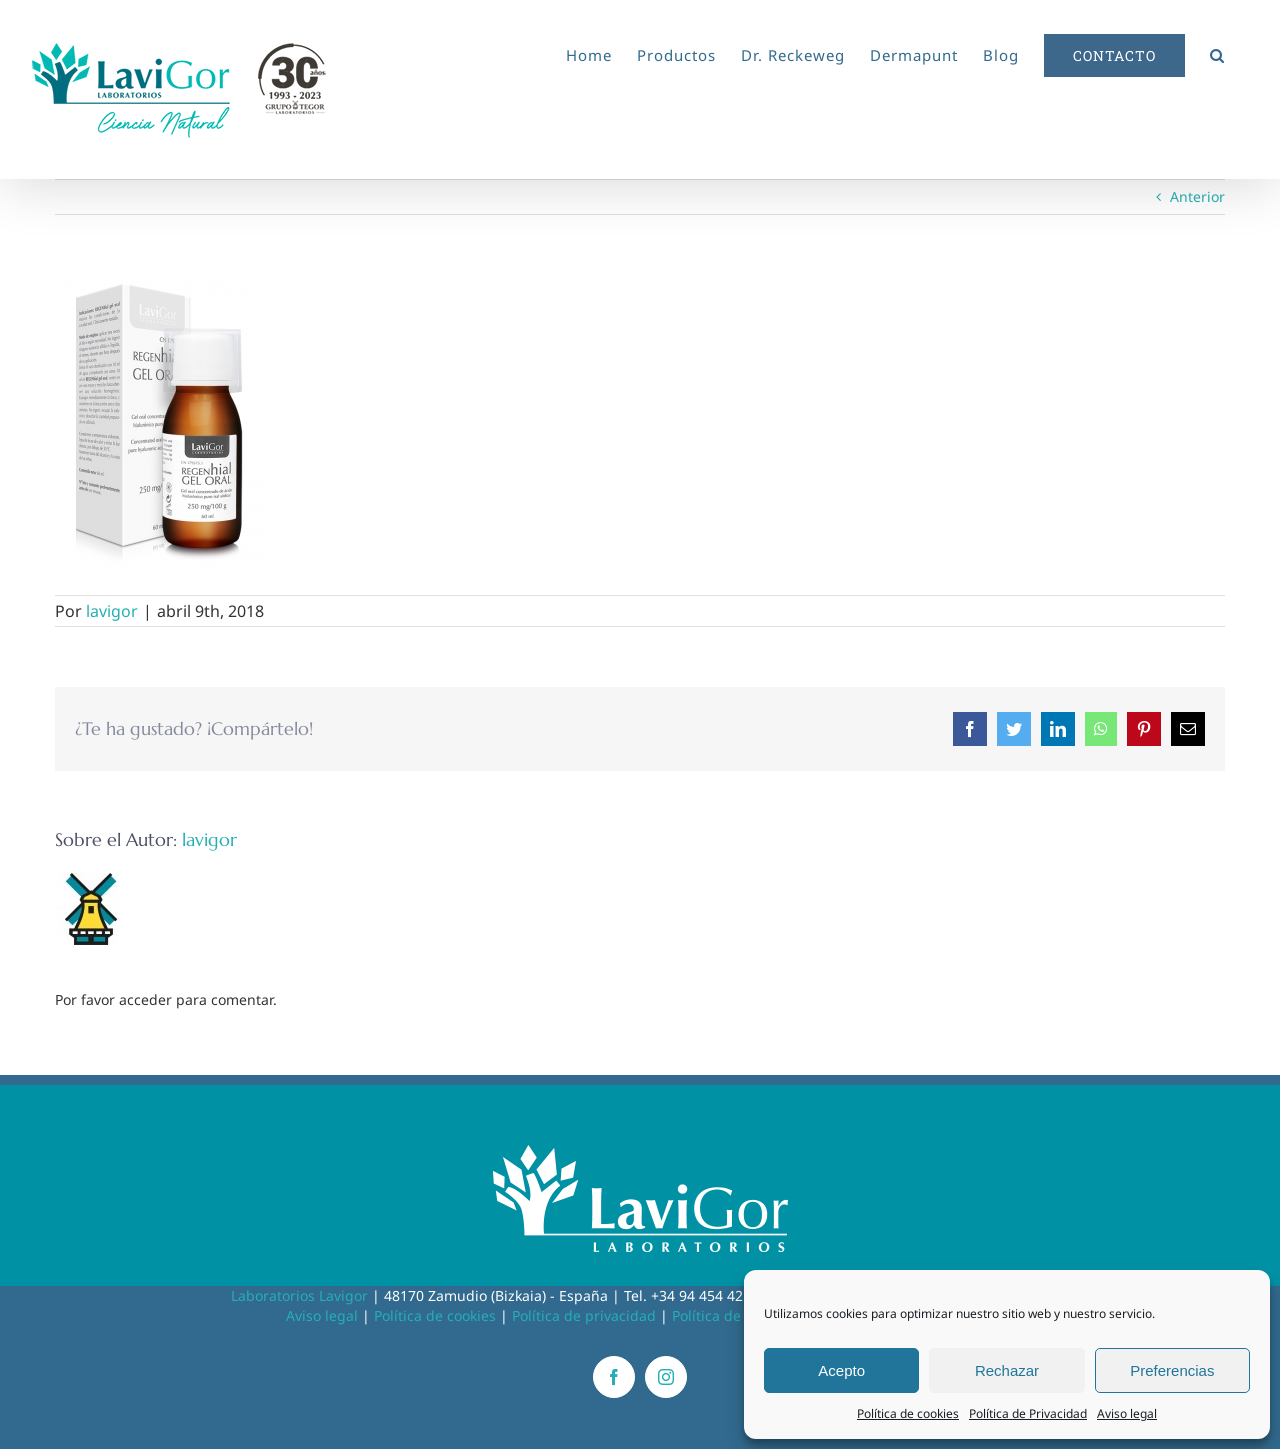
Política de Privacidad (1028, 1413)
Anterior (1197, 196)
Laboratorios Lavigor (299, 1295)
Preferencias (1172, 1370)
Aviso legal (1127, 1413)
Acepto (841, 1370)
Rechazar (1007, 1370)
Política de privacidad (584, 1315)
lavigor (112, 611)
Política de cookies (908, 1413)
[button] (1217, 52)
